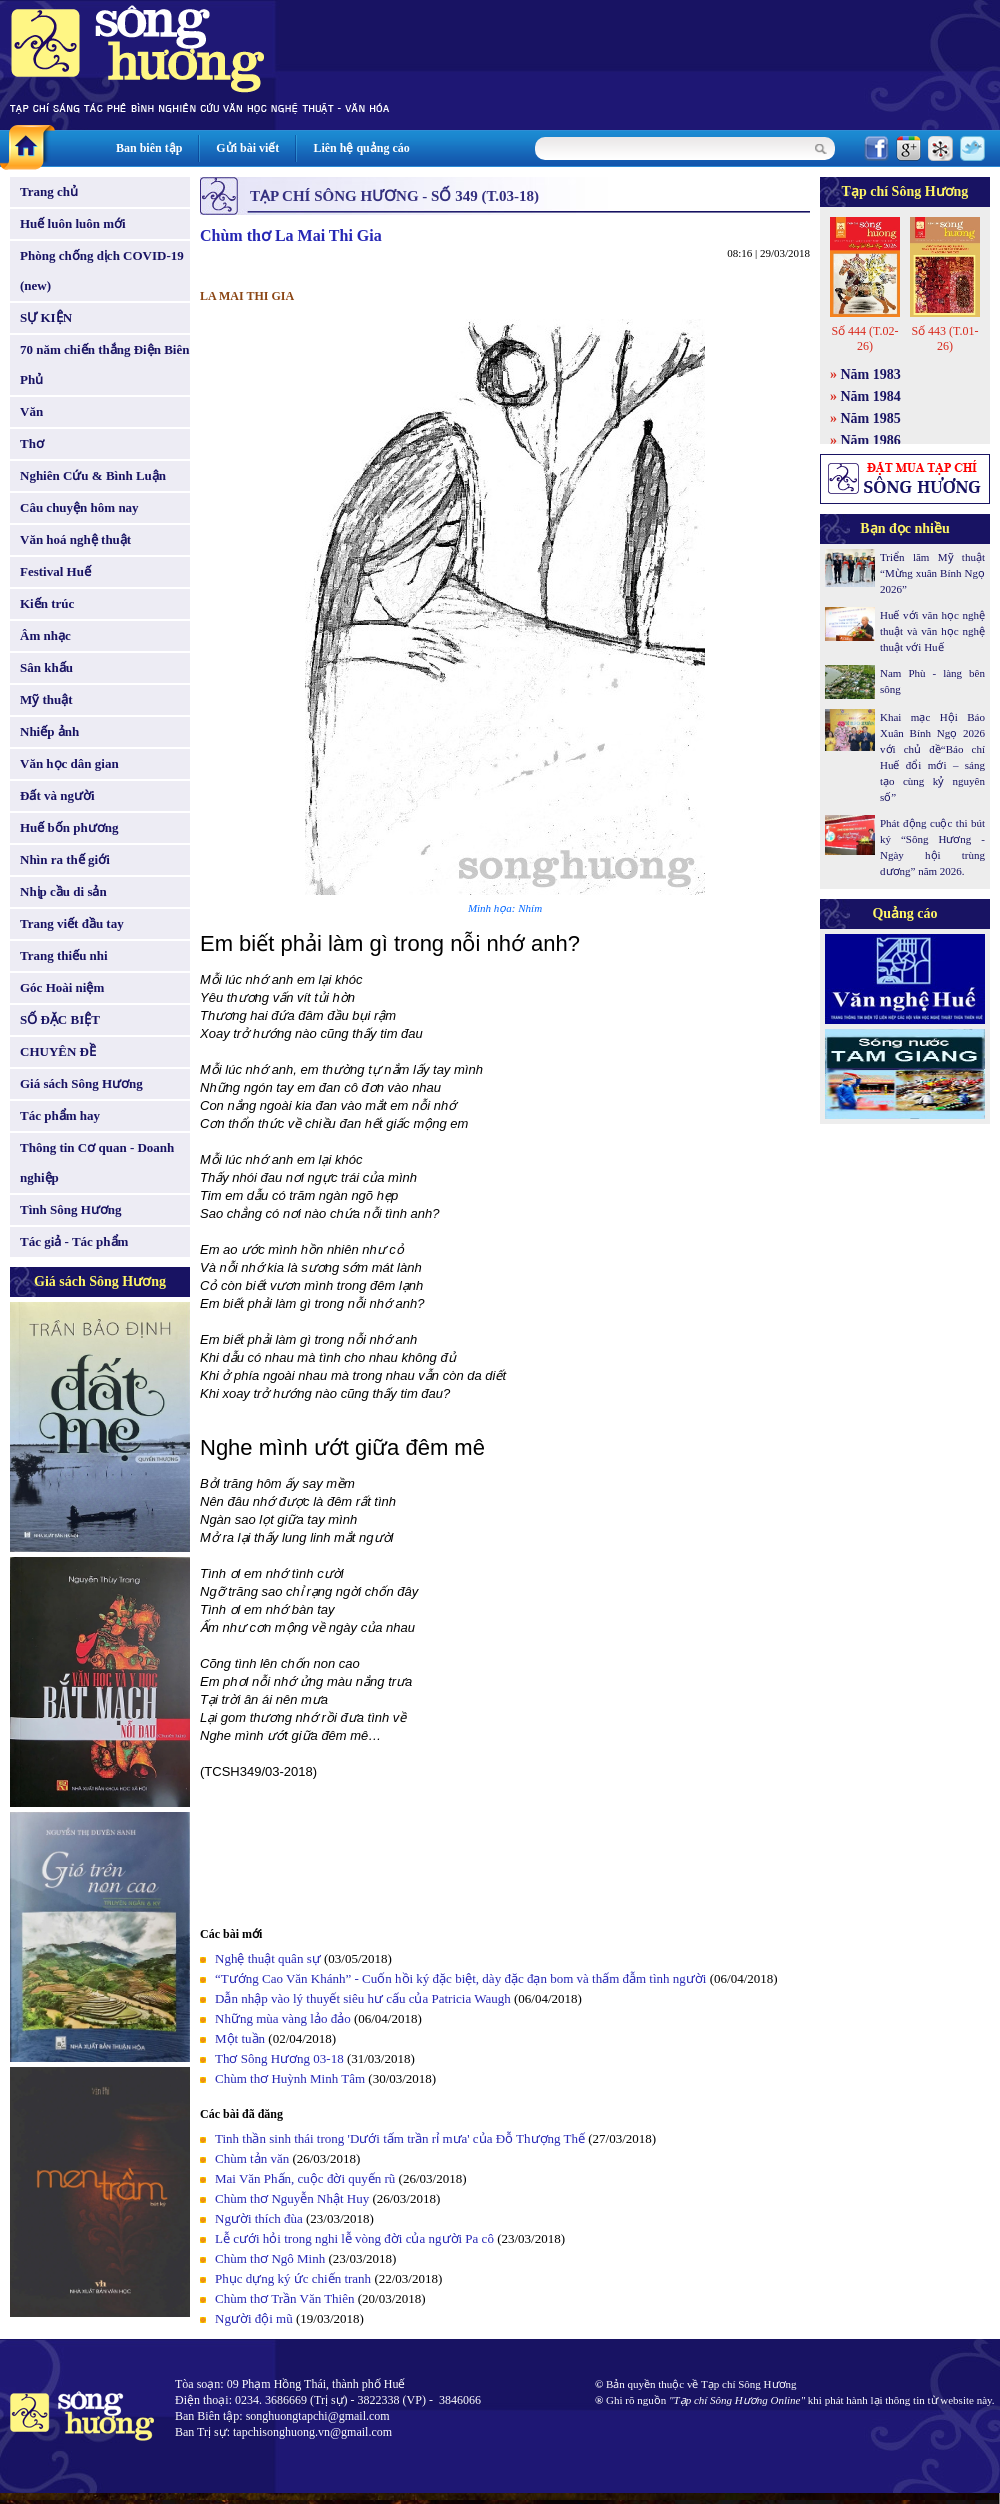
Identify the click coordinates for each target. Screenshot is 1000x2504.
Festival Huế (55, 571)
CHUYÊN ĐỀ (58, 1051)
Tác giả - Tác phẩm (74, 1241)
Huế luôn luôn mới (73, 223)
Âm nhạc (45, 635)
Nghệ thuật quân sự (268, 1958)
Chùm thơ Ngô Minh (270, 2258)
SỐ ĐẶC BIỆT (60, 1019)
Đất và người (57, 795)
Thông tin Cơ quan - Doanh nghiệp (97, 1162)
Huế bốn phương (69, 827)
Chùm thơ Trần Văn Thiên (284, 2298)
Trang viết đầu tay (72, 923)
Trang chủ (49, 191)
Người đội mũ (254, 2318)
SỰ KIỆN (46, 317)
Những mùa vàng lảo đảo (283, 2018)
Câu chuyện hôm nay (79, 507)
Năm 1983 (871, 374)
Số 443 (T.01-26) (944, 338)
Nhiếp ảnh (49, 731)
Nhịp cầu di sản (63, 891)
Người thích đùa (259, 2218)
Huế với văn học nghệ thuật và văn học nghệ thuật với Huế (932, 631)
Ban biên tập (149, 148)
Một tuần (240, 2038)
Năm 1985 (871, 418)
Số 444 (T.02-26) (864, 338)
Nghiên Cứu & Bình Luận (93, 475)
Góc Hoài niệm (62, 987)
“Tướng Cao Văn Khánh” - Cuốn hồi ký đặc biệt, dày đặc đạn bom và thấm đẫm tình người (460, 1978)
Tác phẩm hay (60, 1115)
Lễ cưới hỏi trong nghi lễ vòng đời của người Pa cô (354, 2238)
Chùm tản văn (252, 2158)
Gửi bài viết (247, 148)
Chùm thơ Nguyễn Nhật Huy (292, 2198)
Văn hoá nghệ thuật (75, 539)
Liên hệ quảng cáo (361, 148)
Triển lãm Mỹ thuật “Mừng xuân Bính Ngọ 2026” (932, 573)
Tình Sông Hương (71, 1209)
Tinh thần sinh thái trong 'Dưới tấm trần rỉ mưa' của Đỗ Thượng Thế (400, 2138)
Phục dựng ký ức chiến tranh (293, 2278)
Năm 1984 (871, 396)
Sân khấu (46, 667)
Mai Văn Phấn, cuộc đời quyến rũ (305, 2178)
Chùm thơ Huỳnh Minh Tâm (290, 2078)
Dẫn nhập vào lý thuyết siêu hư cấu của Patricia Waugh (363, 1998)
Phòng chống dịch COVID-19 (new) (102, 270)
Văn (31, 411)
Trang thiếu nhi (64, 955)
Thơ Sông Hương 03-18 (279, 2058)
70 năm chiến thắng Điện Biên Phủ (104, 364)
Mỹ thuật (46, 699)
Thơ (32, 443)
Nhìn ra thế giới (65, 859)
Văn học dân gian (69, 763)
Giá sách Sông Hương (81, 1083)
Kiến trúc (47, 603)
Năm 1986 (871, 440)
